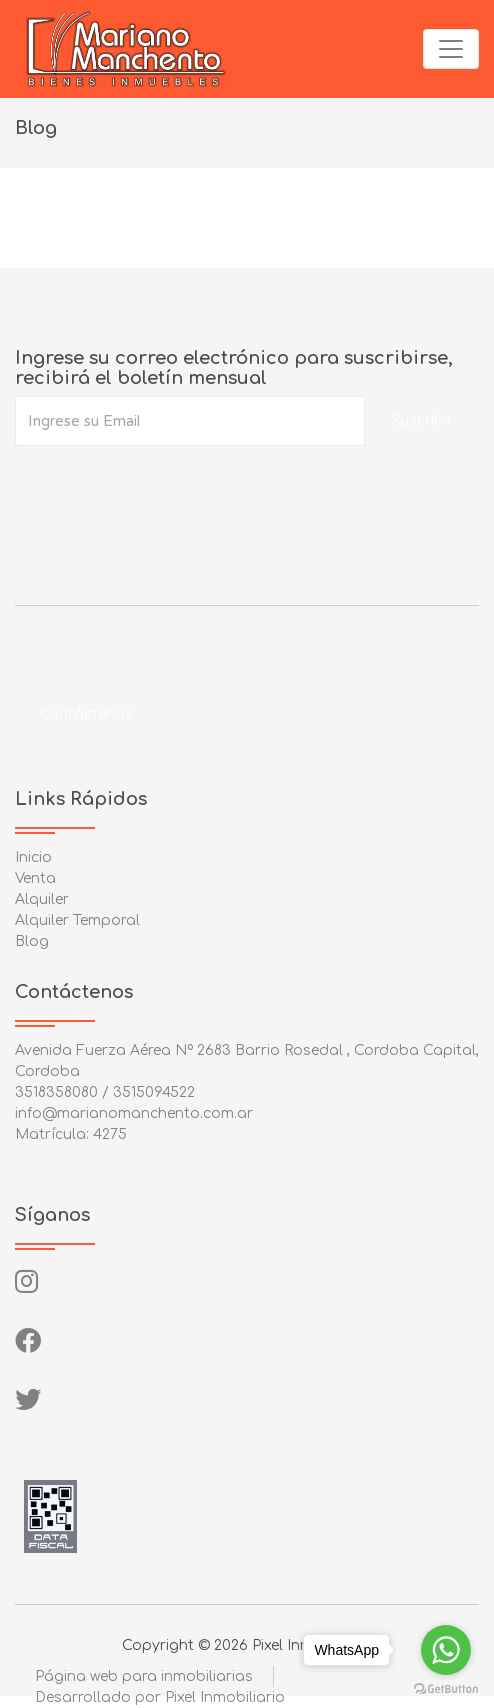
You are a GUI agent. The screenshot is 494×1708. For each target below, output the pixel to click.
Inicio (33, 857)
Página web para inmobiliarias (144, 1676)
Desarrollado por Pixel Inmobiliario (160, 1697)
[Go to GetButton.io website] (446, 1688)
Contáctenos (86, 714)
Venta (35, 878)
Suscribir (422, 420)
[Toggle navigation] (451, 49)
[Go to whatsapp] (446, 1650)
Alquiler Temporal (77, 920)
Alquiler (42, 899)
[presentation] (167, 486)
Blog (32, 941)
